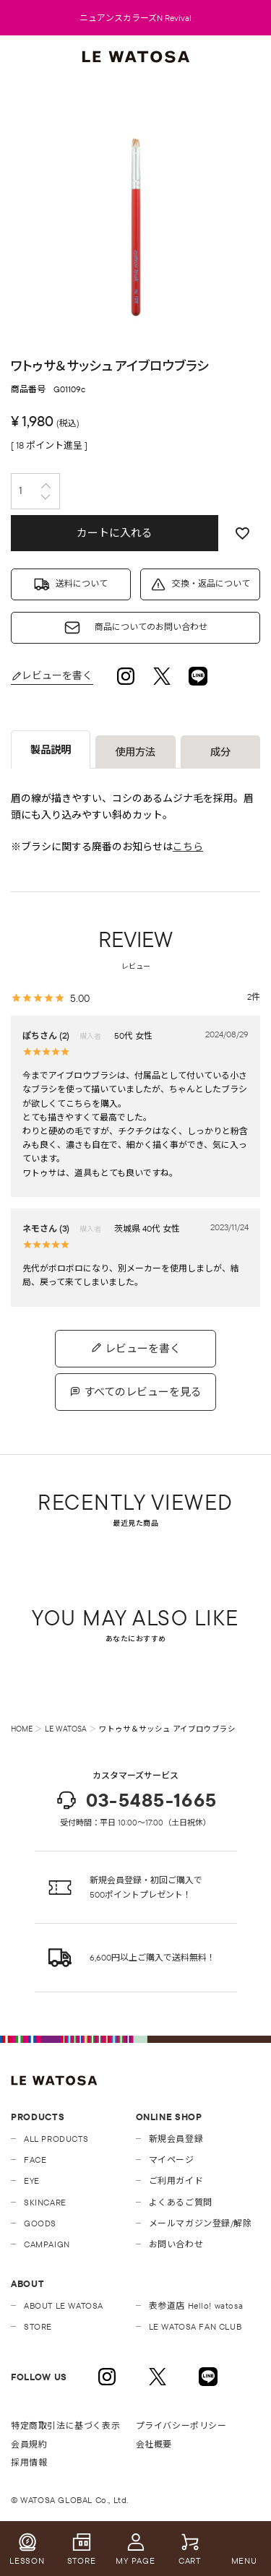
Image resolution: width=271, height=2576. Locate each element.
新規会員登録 (176, 2138)
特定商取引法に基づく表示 (65, 2425)
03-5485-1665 (136, 1800)
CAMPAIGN (47, 2244)
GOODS (40, 2223)
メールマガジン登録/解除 (200, 2223)
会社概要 (154, 2444)
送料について (82, 583)
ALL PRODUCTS (56, 2138)
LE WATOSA (66, 1729)
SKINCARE (45, 2202)
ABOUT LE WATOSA (63, 2305)
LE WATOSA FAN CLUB (195, 2326)
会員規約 (29, 2444)
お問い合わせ (176, 2244)
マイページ (171, 2159)
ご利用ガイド (176, 2180)
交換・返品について (211, 583)
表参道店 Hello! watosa (196, 2305)
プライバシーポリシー (181, 2425)
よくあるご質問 (180, 2202)
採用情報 (29, 2462)
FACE (35, 2159)
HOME (22, 1729)
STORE (38, 2326)
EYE (32, 2180)
